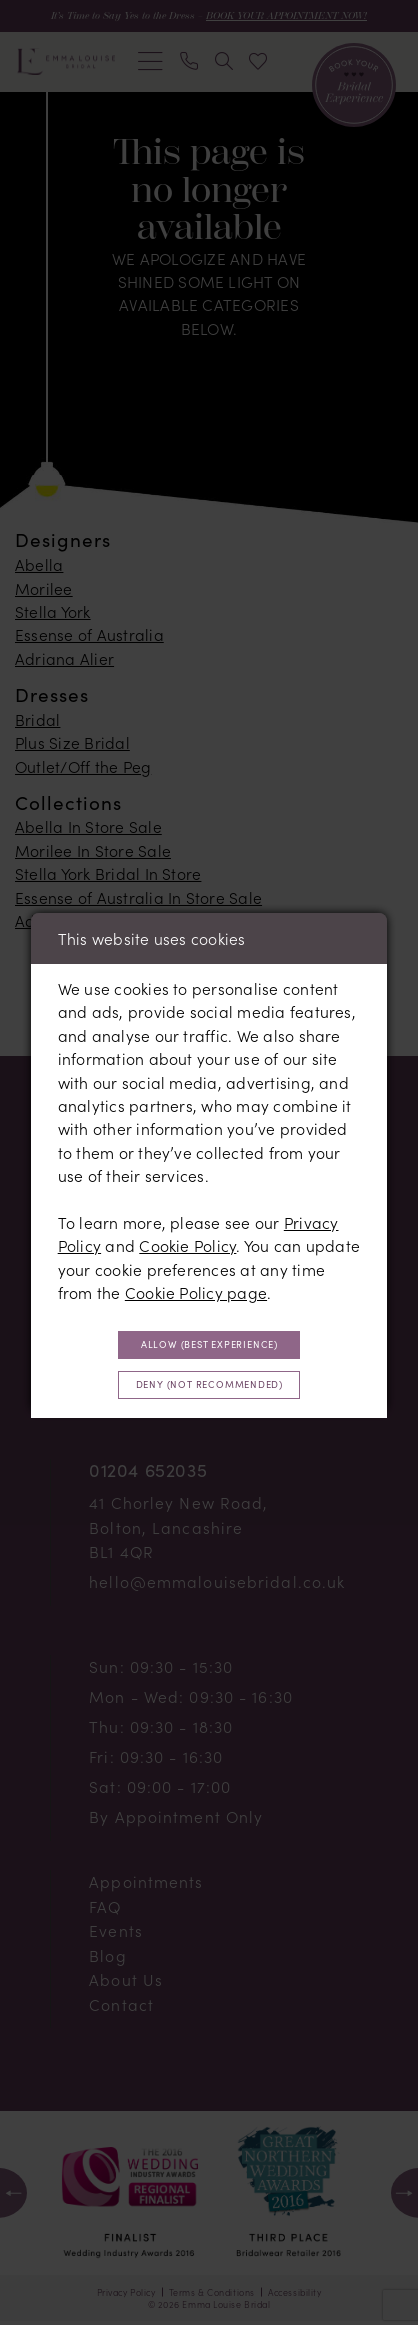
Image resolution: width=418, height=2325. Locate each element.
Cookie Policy (187, 1241)
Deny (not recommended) (209, 1387)
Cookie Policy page (196, 1288)
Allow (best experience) (209, 1343)
